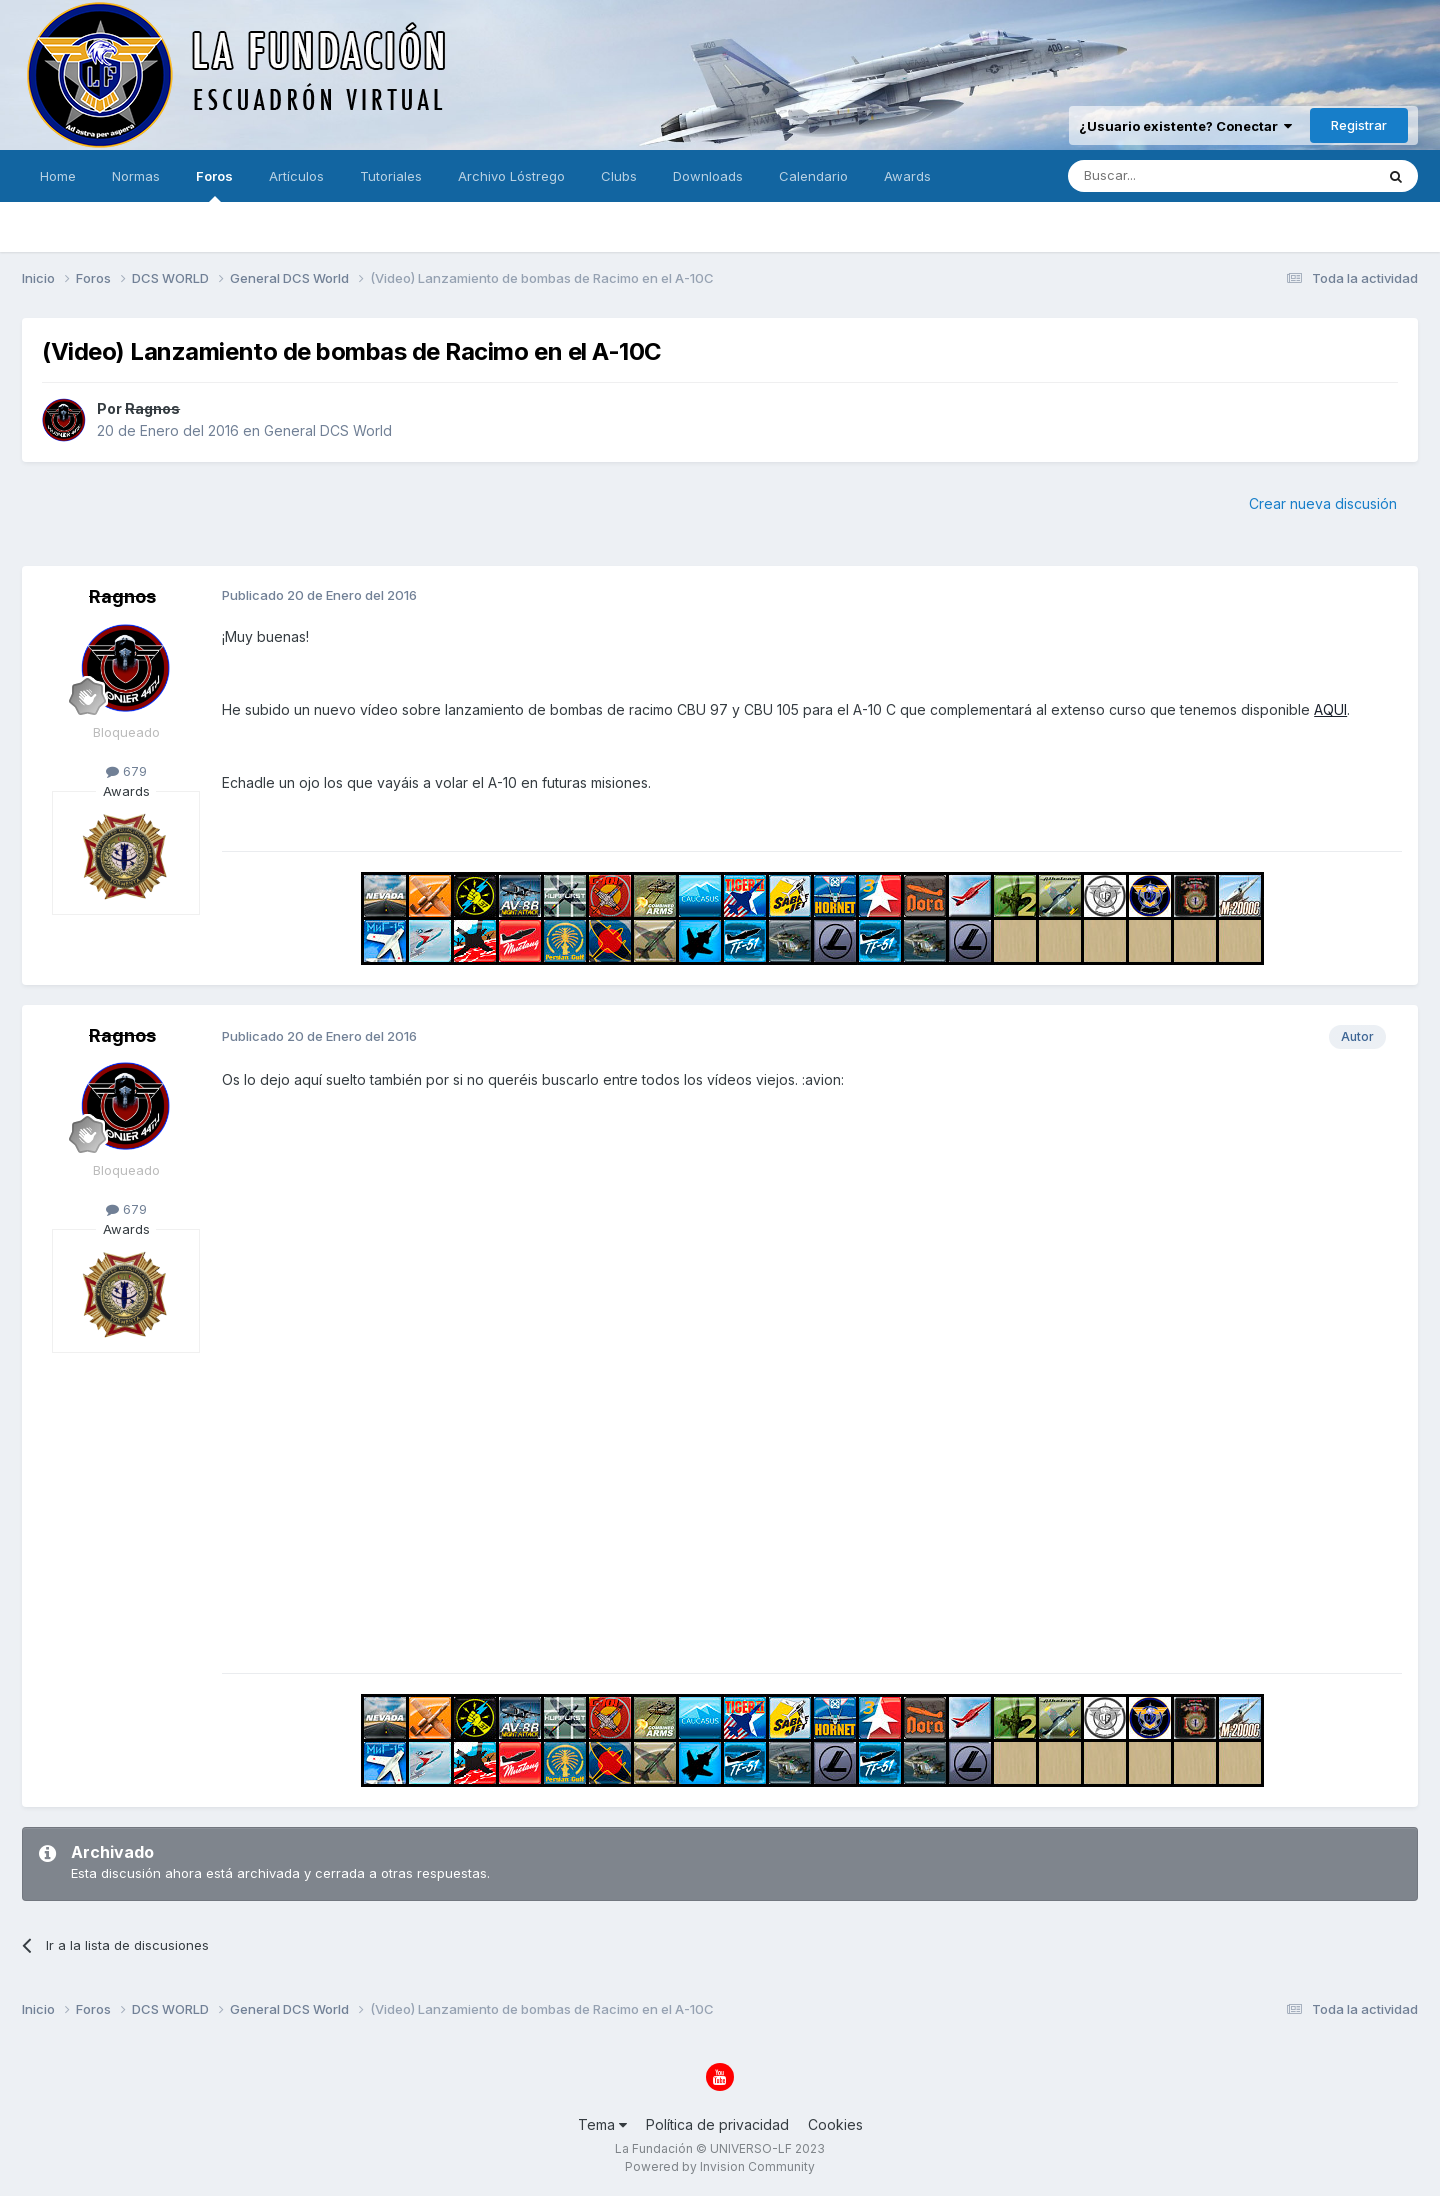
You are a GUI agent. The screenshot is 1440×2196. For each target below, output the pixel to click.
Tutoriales (391, 176)
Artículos (296, 176)
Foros (214, 185)
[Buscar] (1159, 176)
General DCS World (328, 430)
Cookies (835, 2124)
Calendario (813, 176)
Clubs (619, 176)
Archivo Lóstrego (511, 176)
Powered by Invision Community (720, 2166)
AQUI (1330, 709)
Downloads (708, 176)
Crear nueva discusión (1323, 503)
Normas (136, 176)
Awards (907, 176)
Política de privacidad (717, 2124)
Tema (602, 2124)
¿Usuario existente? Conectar (1185, 126)
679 (126, 771)
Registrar (1359, 125)
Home (58, 176)
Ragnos (152, 408)
